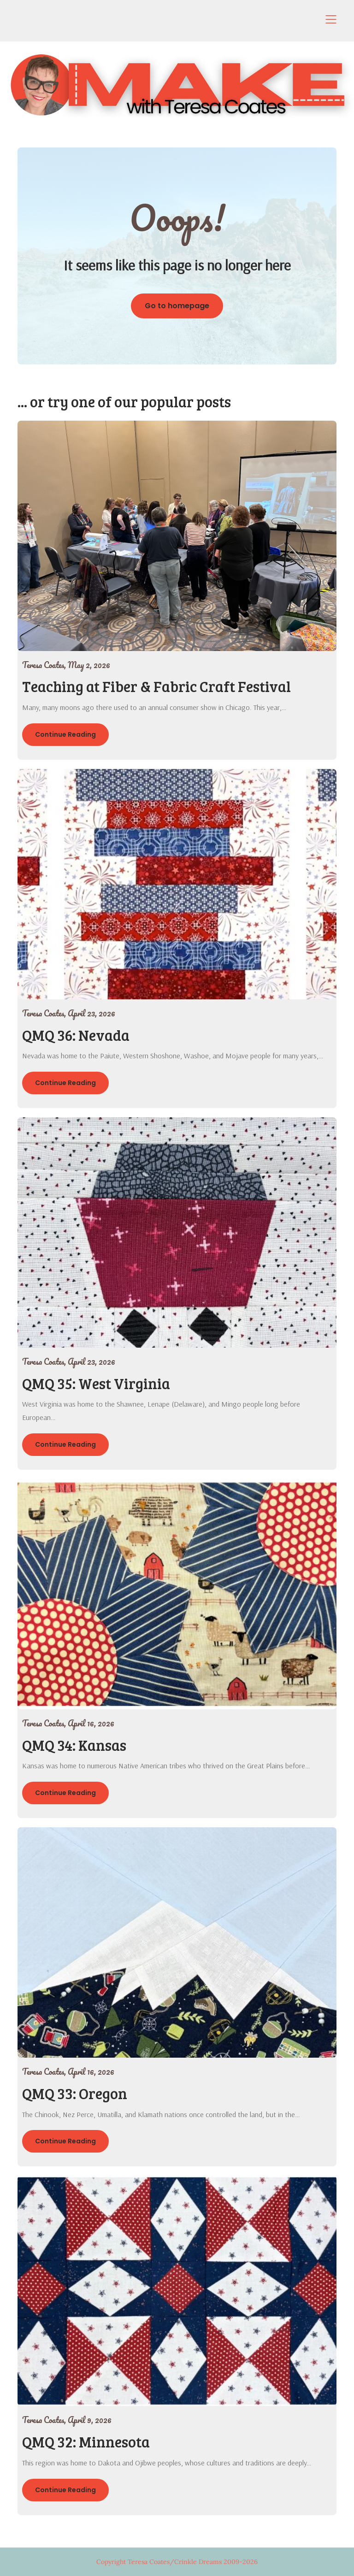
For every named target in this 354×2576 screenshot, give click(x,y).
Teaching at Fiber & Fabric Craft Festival (156, 686)
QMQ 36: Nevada (76, 1035)
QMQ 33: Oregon (74, 2093)
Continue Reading (65, 734)
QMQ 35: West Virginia (96, 1383)
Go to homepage (177, 305)
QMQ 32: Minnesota (86, 2442)
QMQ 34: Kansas (74, 1745)
